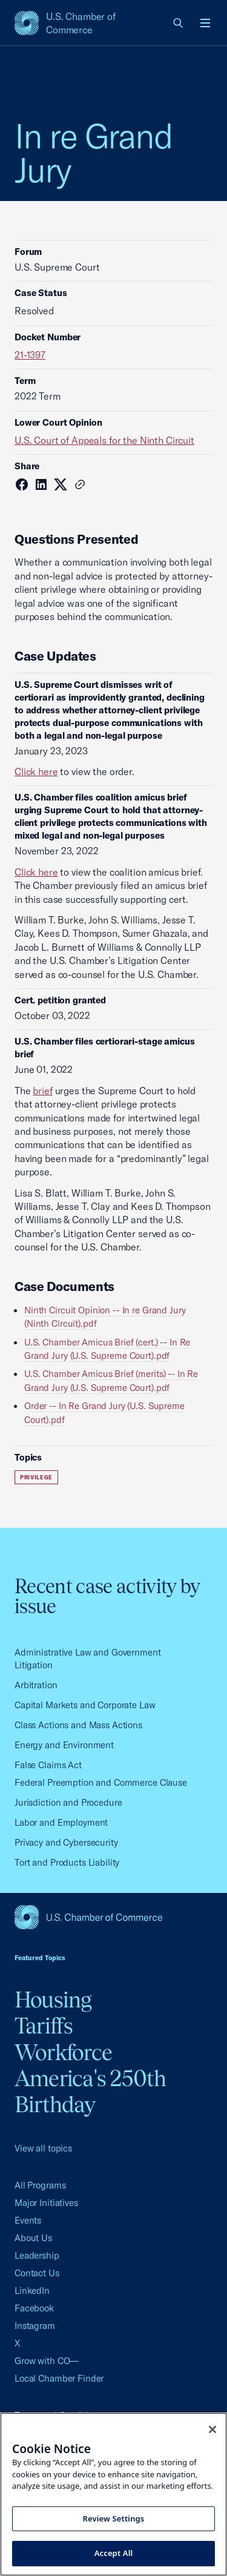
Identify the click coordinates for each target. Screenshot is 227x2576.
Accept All (113, 2553)
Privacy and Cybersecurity (66, 1842)
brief (42, 1091)
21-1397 (30, 355)
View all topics (43, 2148)
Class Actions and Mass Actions (78, 1725)
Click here (36, 771)
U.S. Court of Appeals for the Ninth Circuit (104, 440)
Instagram (35, 2325)
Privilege (36, 1477)
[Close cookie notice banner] (212, 2429)
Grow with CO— (47, 2360)
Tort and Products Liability (67, 1862)
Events (28, 2220)
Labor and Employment (61, 1822)
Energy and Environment (64, 1745)
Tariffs (44, 2025)
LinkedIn (32, 2290)
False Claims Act (48, 1765)
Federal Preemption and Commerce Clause (101, 1782)
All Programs (40, 2185)
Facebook (34, 2308)
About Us (33, 2238)
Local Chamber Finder (59, 2378)
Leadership (37, 2255)
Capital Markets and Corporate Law (85, 1705)
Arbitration (36, 1685)
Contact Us (37, 2273)
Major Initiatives (46, 2202)
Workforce (63, 2052)
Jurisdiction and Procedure (68, 1802)
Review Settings (114, 2518)
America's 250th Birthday (90, 2091)
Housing (53, 1999)
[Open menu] (205, 23)
